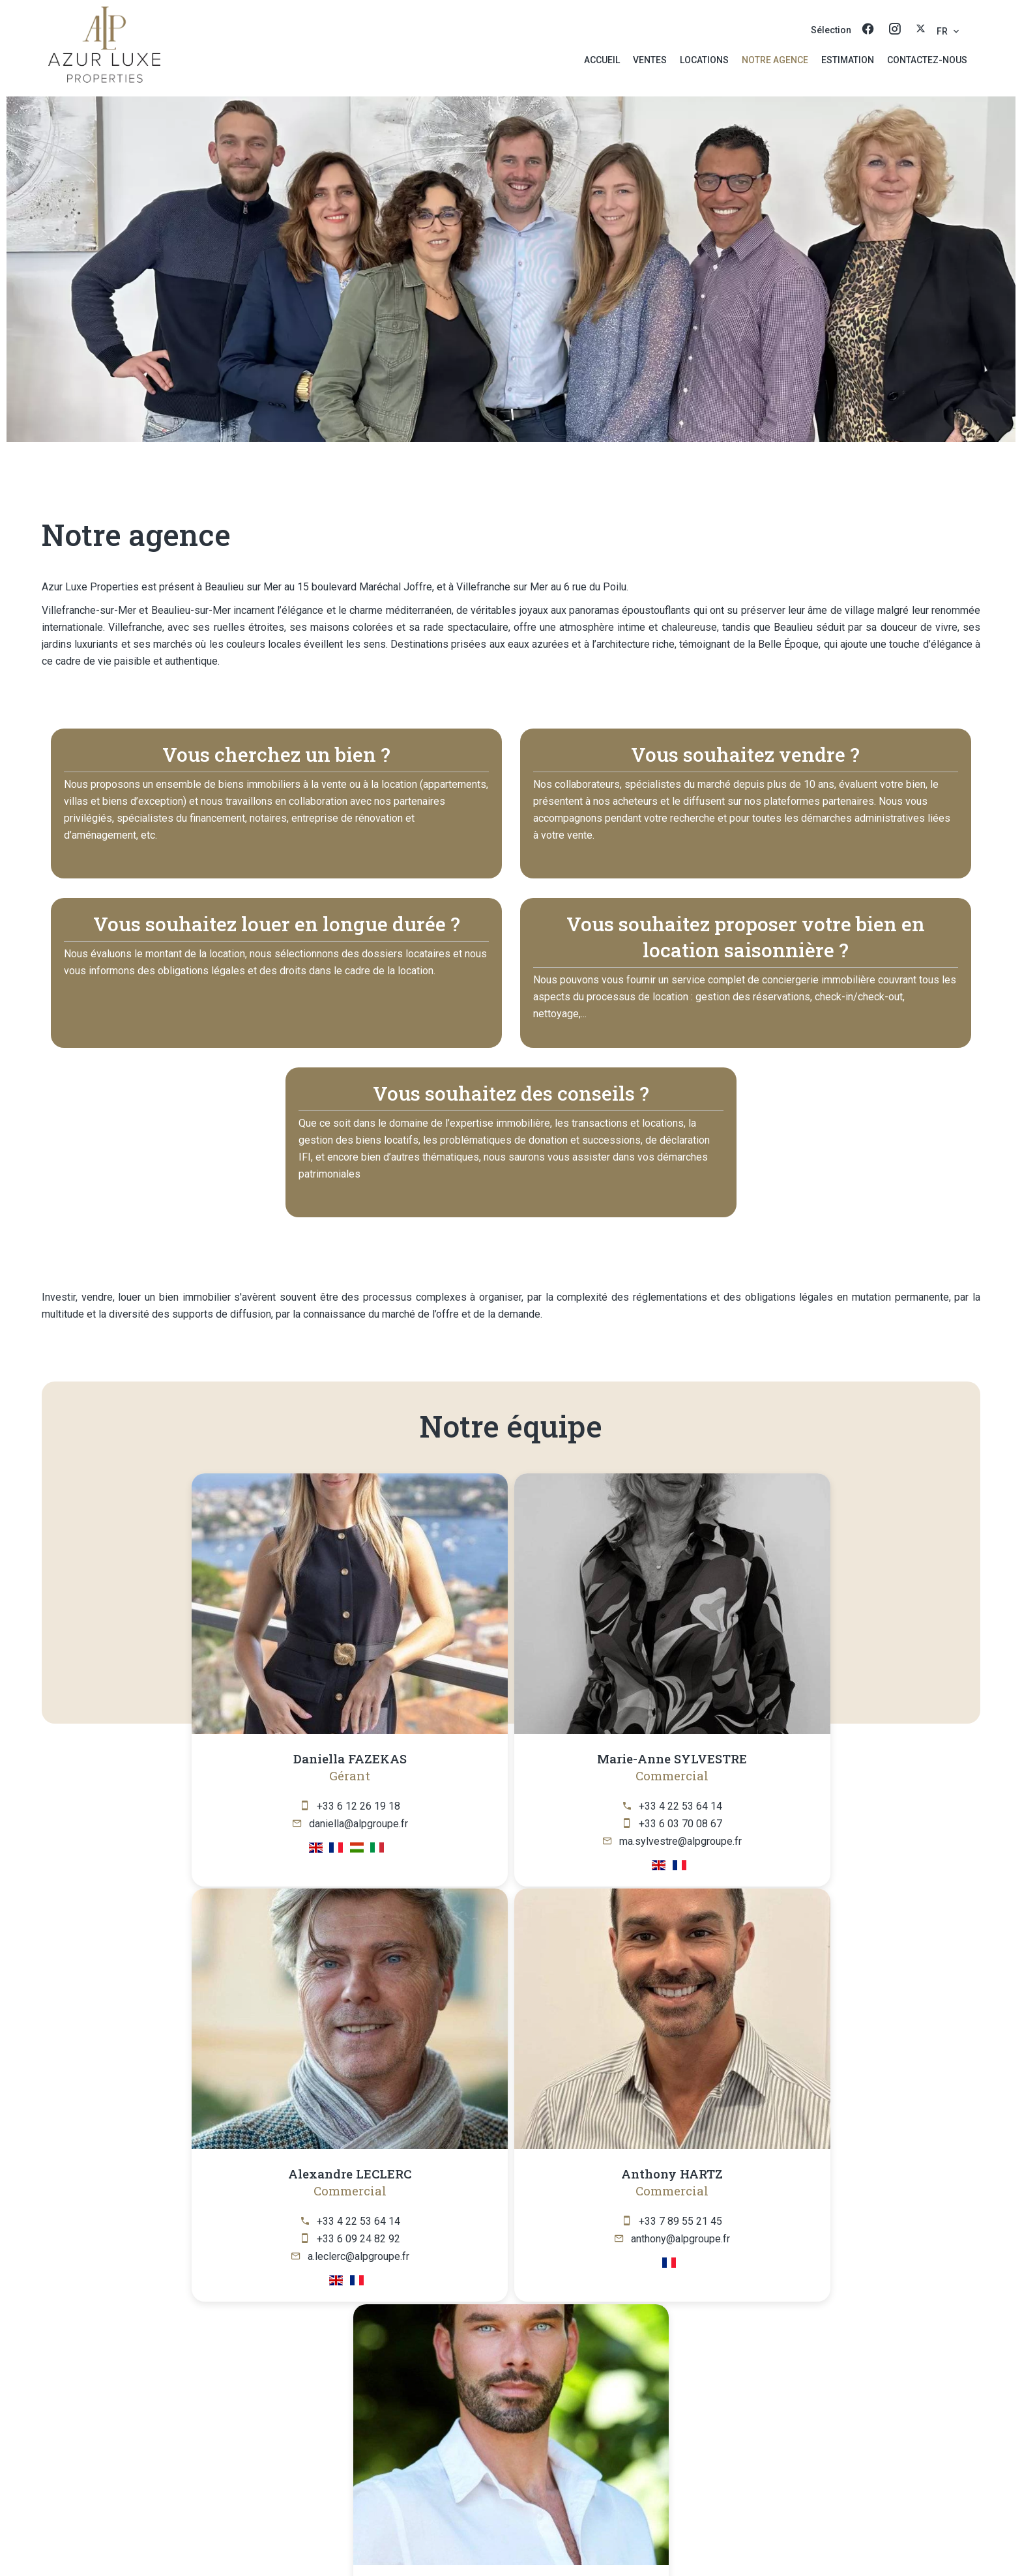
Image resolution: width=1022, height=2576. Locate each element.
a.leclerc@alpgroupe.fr (616, 1841)
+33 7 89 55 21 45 (811, 1806)
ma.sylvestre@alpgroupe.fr (422, 1841)
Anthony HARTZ (802, 1758)
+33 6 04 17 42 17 (519, 2219)
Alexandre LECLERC (608, 1758)
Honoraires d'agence (511, 2546)
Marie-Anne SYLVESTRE (414, 1758)
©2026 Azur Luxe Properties (292, 2546)
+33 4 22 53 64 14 (422, 1806)
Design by (762, 2546)
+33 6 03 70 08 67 (422, 1823)
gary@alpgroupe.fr (519, 2237)
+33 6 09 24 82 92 (616, 1823)
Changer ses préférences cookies (648, 2546)
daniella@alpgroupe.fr (228, 1823)
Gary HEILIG (511, 2172)
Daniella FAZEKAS (219, 1758)
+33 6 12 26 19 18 (228, 1806)
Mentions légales (411, 2546)
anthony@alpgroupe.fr (810, 1823)
